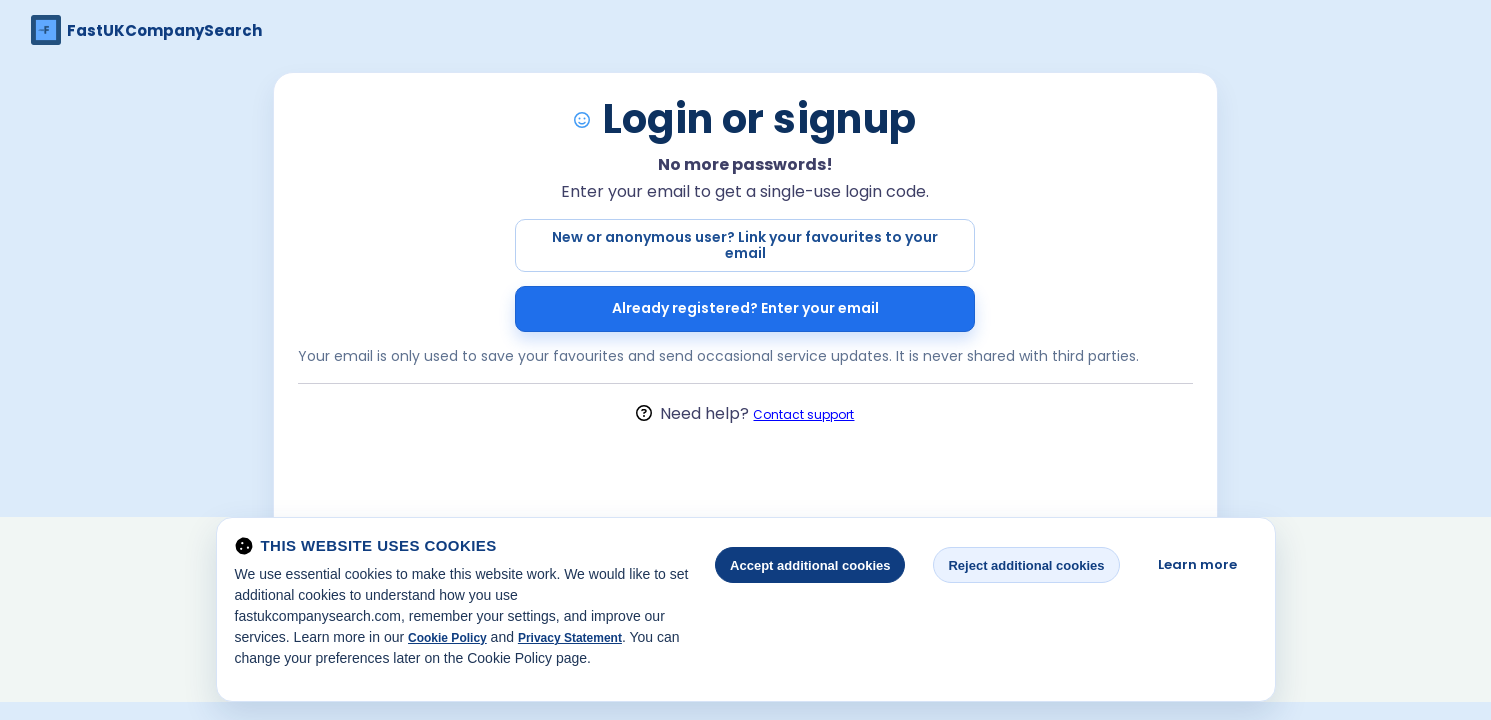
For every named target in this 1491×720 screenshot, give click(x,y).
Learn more (1197, 564)
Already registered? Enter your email (745, 308)
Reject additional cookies (1026, 565)
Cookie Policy (447, 638)
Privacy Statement (570, 638)
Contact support (803, 414)
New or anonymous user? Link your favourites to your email (745, 244)
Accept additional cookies (810, 565)
